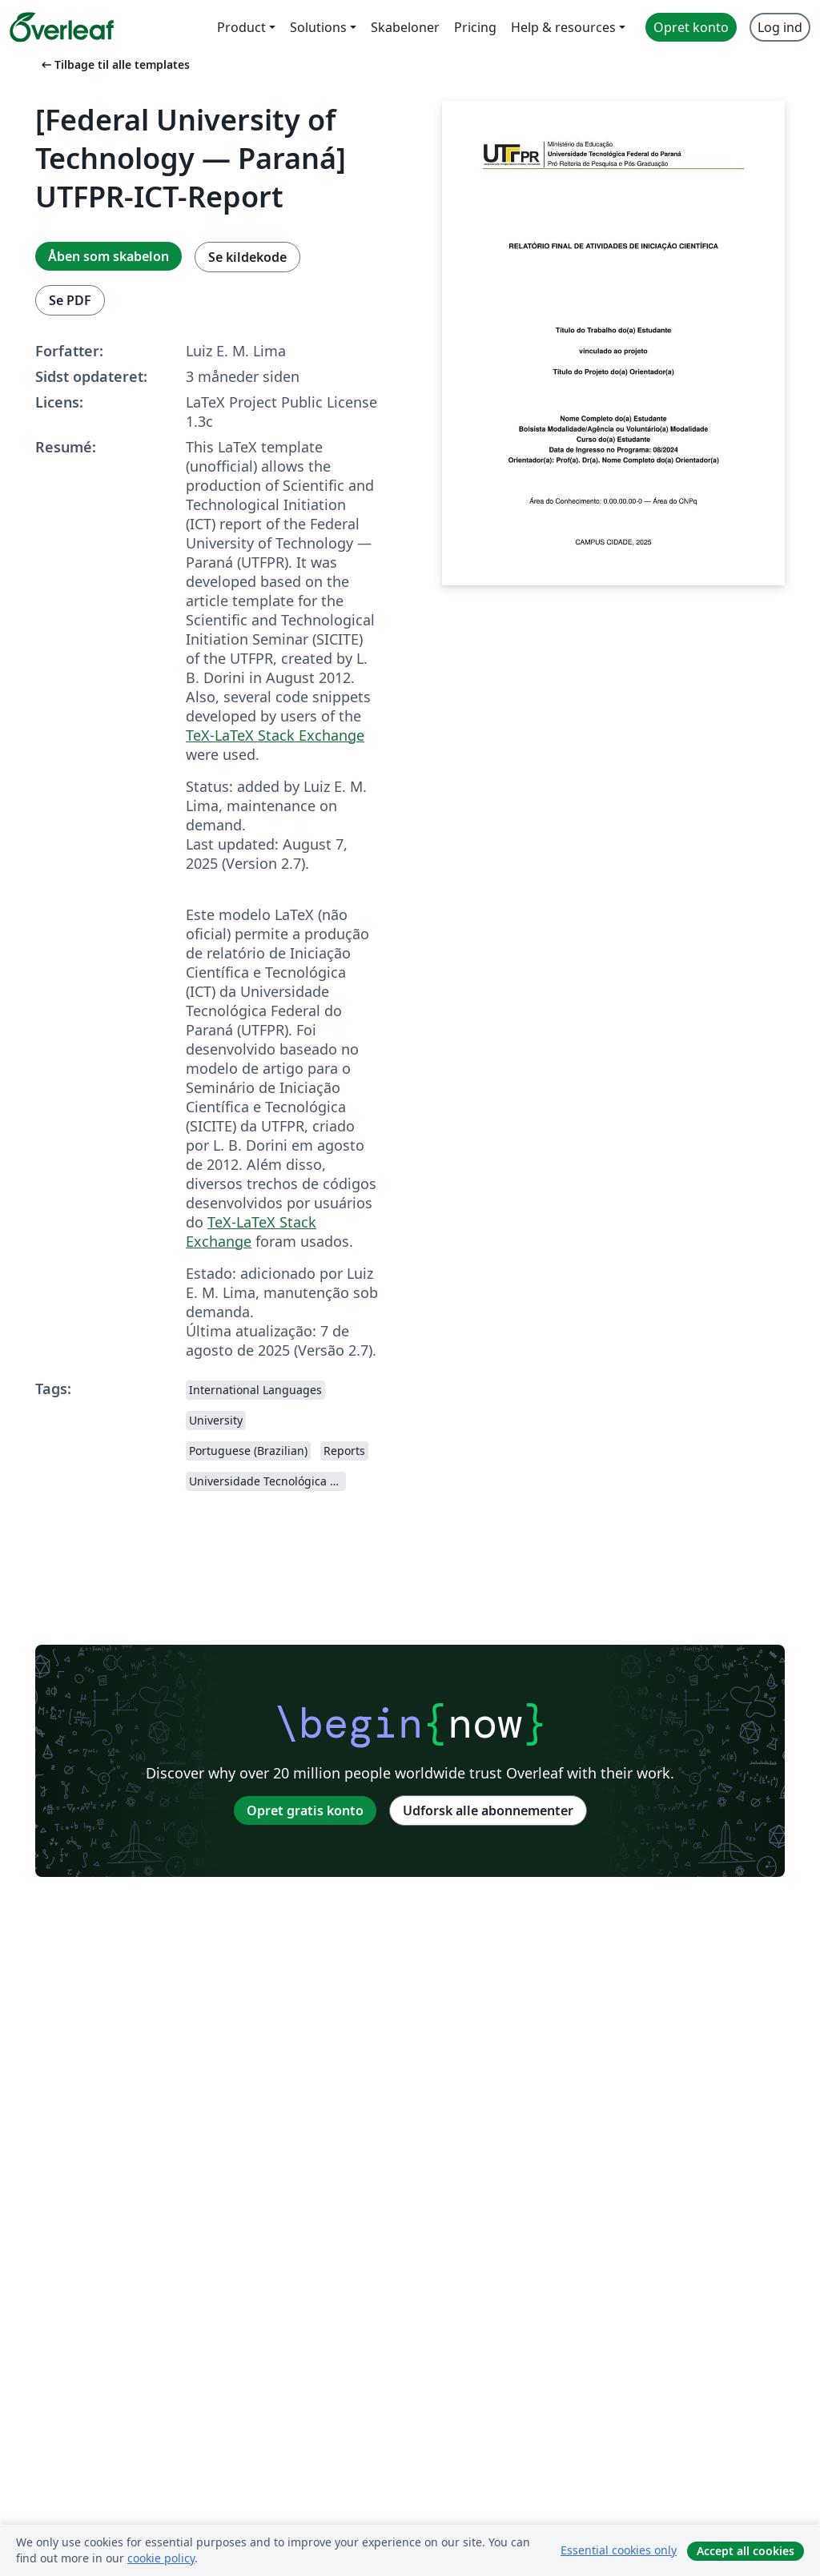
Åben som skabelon (108, 256)
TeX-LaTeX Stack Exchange (275, 735)
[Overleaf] (62, 27)
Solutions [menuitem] (318, 27)
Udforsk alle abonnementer (488, 1810)
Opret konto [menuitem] (691, 27)
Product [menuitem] (241, 27)
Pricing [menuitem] (475, 27)
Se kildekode (247, 257)
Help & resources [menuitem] (563, 27)
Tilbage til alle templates (114, 64)
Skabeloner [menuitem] (405, 27)
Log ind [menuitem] (780, 27)
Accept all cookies (745, 2550)
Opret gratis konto (305, 1810)
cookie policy (161, 2558)
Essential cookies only (619, 2550)
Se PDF (70, 300)
